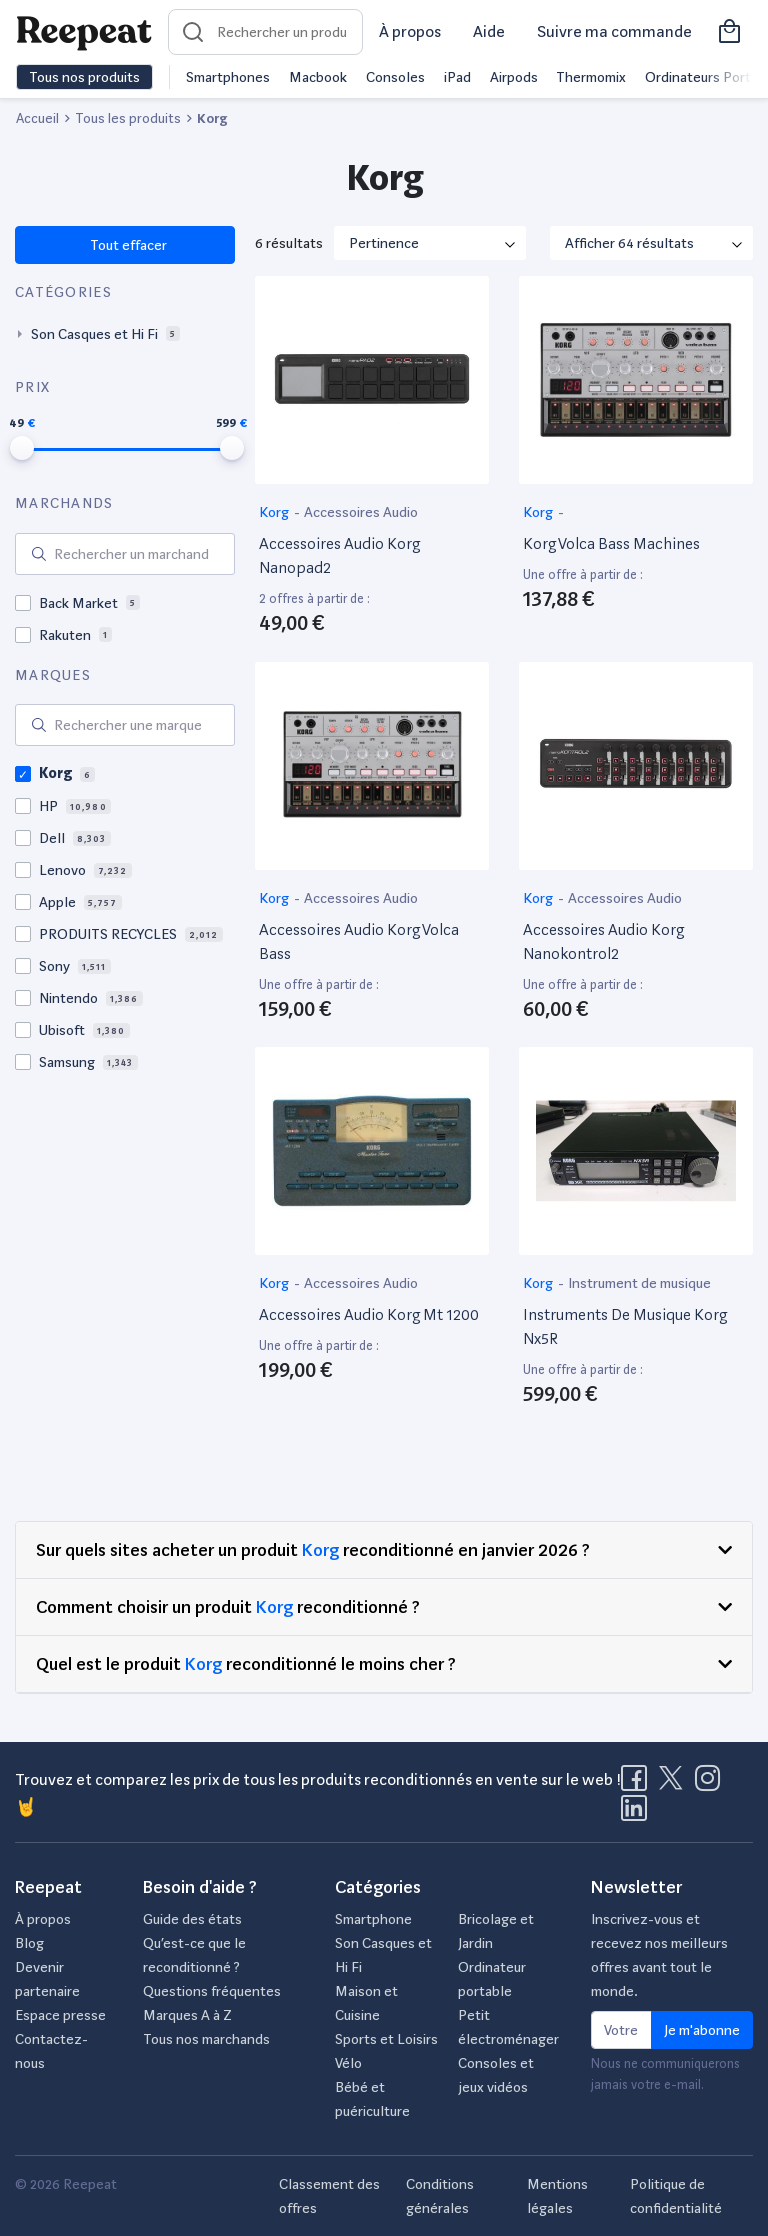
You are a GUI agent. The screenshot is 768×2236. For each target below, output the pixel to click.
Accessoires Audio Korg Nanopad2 (339, 555)
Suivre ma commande (614, 31)
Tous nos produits (84, 77)
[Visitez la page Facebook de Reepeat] (638, 1784)
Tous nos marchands (206, 2039)
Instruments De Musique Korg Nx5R (625, 1326)
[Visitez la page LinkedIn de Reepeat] (634, 1814)
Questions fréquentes (212, 1991)
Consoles (395, 77)
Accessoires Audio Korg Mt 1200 (369, 1314)
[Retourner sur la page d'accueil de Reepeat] (84, 32)
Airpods (514, 77)
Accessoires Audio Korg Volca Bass (359, 941)
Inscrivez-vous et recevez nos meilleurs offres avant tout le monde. (659, 1955)
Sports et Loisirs (386, 2039)
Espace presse (60, 2015)
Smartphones (228, 77)
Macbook (318, 77)
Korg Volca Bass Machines (611, 543)
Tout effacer (127, 245)
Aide (489, 31)
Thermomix (591, 77)
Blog (29, 1943)
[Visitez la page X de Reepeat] (675, 1784)
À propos (410, 31)
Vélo (348, 2063)
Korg (275, 512)
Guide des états (192, 1919)
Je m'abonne (702, 2030)
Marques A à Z (187, 2015)
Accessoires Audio (361, 512)
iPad (457, 77)
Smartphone (373, 1919)
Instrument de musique (639, 1283)
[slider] (22, 448)
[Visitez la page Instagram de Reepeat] (712, 1784)
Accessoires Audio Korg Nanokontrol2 (603, 941)
